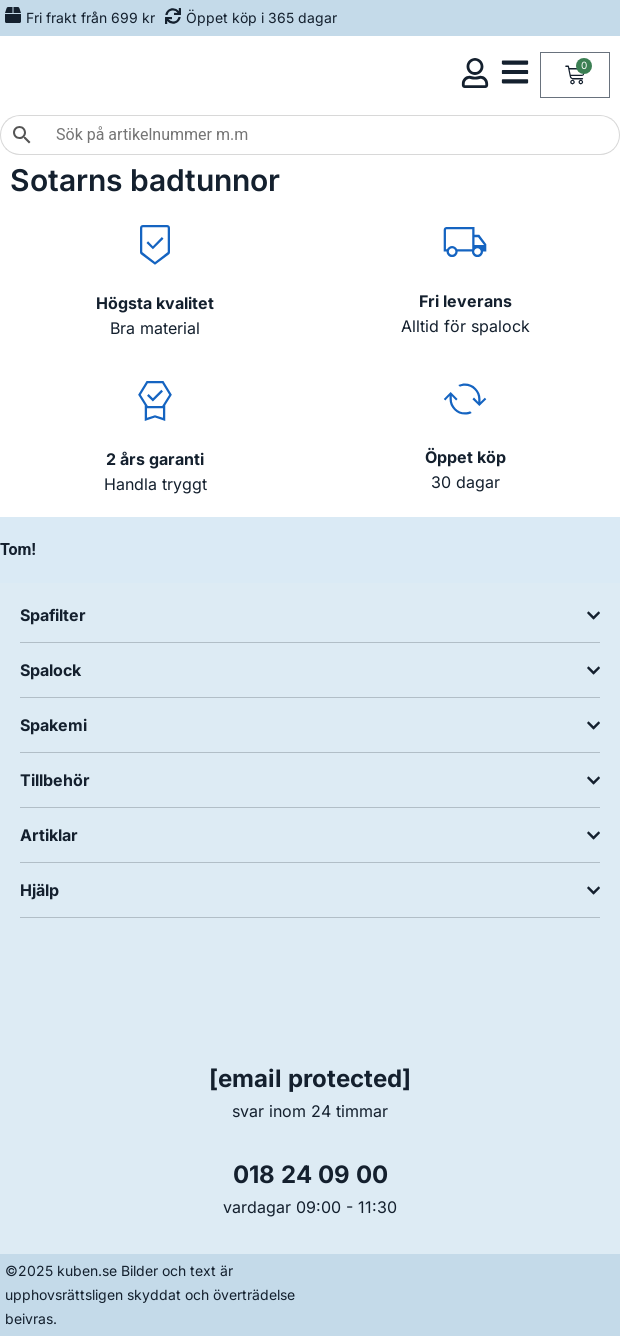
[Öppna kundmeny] (475, 73)
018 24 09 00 (310, 1174)
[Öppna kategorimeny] (515, 72)
